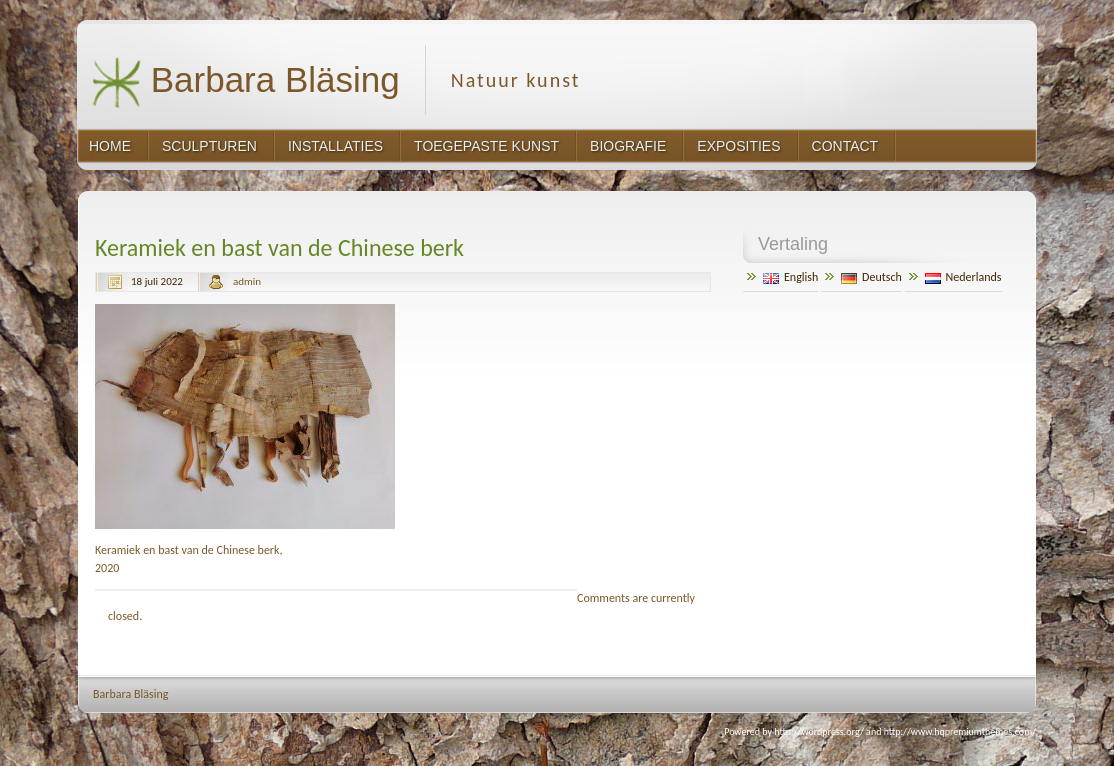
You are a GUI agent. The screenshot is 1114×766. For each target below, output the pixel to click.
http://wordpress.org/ (819, 731)
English (790, 277)
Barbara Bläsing (245, 82)
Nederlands (963, 277)
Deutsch (871, 277)
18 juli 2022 (157, 281)
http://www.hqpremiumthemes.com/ (960, 731)
